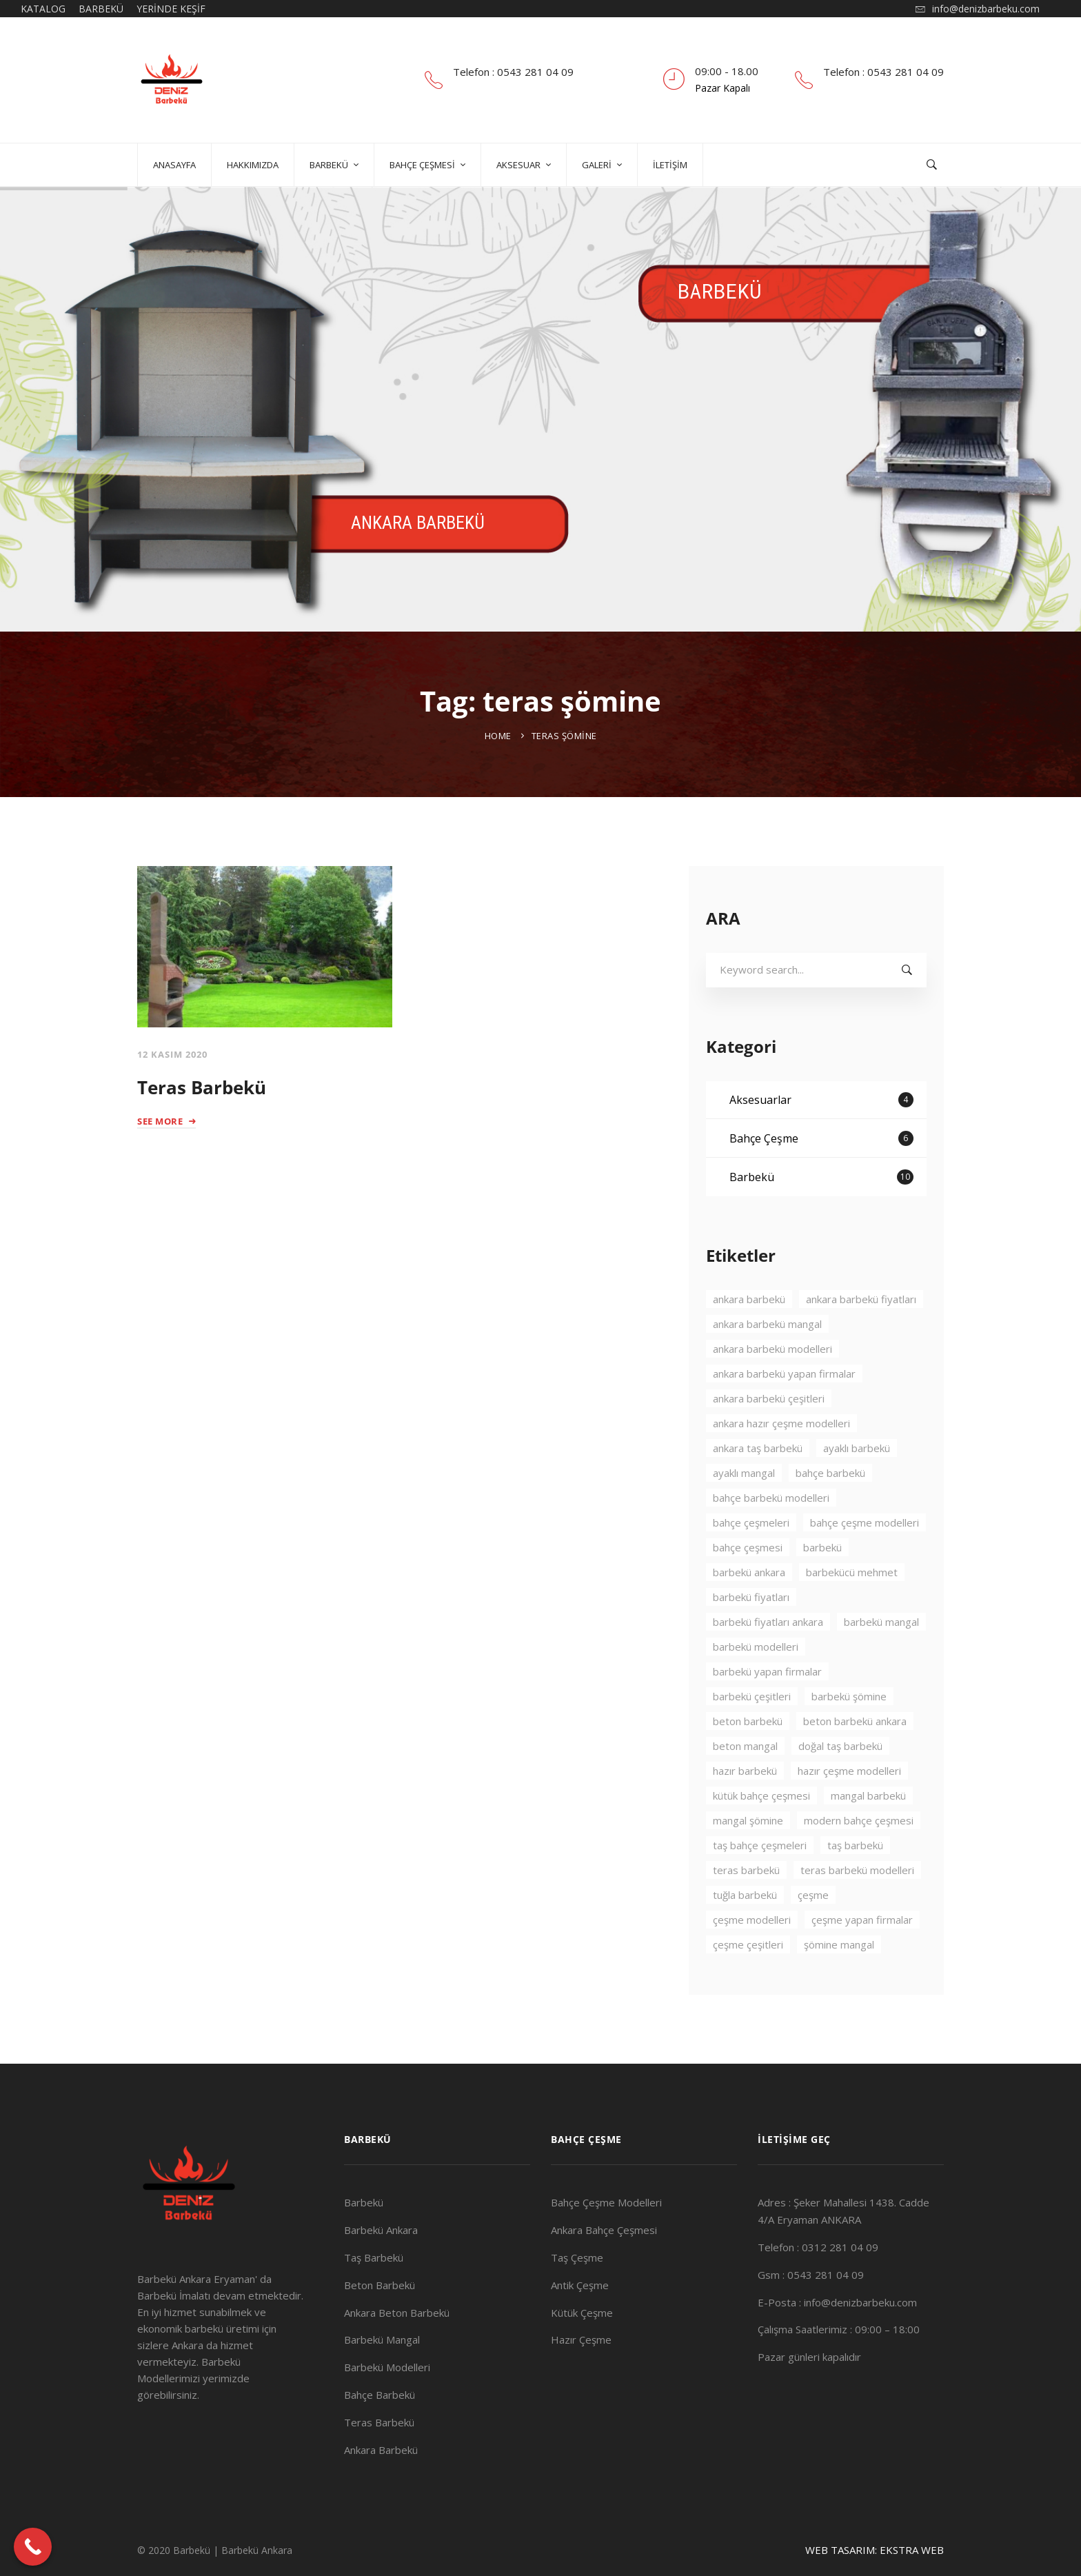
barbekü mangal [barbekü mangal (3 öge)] (881, 1661)
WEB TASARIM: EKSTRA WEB (874, 2550)
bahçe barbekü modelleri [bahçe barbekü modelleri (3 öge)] (771, 1537)
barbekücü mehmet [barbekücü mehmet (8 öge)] (852, 1611)
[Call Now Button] (33, 2547)
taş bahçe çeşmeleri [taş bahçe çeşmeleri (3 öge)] (760, 1884)
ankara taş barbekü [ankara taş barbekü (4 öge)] (757, 1487)
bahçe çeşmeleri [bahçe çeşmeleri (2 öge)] (751, 1562)
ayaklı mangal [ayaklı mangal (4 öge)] (744, 1512)
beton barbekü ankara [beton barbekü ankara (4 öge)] (855, 1760)
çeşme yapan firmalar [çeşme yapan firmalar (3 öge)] (862, 1959)
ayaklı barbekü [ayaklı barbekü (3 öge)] (856, 1487)
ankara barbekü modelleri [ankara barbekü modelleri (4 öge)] (772, 1388)
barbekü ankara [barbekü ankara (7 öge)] (749, 1611)
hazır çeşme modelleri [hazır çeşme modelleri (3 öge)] (849, 1810)
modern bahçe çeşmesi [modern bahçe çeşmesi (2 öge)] (858, 1859)
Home (498, 735)
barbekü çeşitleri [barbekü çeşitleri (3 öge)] (752, 1735)
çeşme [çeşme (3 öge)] (813, 1934)
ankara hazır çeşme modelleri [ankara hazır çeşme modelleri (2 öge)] (781, 1462)
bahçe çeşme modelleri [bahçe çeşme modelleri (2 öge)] (864, 1562)
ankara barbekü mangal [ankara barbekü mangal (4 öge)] (767, 1363)
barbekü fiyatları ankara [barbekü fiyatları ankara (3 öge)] (768, 1661)
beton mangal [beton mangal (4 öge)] (745, 1785)
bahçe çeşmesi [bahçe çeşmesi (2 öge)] (747, 1586)
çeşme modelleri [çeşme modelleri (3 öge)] (752, 1959)
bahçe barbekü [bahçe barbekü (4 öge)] (830, 1512)
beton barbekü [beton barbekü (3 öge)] (747, 1760)
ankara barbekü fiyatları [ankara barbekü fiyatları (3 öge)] (861, 1338)
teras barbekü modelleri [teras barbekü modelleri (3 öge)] (857, 1909)
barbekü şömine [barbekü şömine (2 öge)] (849, 1735)
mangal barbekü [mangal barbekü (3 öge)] (868, 1835)
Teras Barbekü (201, 1087)
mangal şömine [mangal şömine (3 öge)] (748, 1859)
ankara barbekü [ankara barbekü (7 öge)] (749, 1338)
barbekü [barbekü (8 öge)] (822, 1586)
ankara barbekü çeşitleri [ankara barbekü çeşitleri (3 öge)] (769, 1438)
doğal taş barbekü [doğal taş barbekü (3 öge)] (840, 1785)
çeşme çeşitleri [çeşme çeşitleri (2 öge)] (748, 1984)
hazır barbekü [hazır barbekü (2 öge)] (745, 1810)
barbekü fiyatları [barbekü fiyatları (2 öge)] (751, 1636)
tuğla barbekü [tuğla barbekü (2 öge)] (745, 1934)
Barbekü (821, 1216)
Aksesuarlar (821, 1139)
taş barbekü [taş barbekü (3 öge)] (855, 1884)
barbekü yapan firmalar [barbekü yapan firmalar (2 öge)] (767, 1711)
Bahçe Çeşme (821, 1177)
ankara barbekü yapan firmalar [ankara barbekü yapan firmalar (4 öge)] (784, 1413)
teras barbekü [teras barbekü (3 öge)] (746, 1909)
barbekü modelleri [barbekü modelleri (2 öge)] (755, 1686)
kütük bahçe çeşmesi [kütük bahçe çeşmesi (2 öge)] (761, 1835)
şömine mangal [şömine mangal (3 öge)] (839, 1984)
